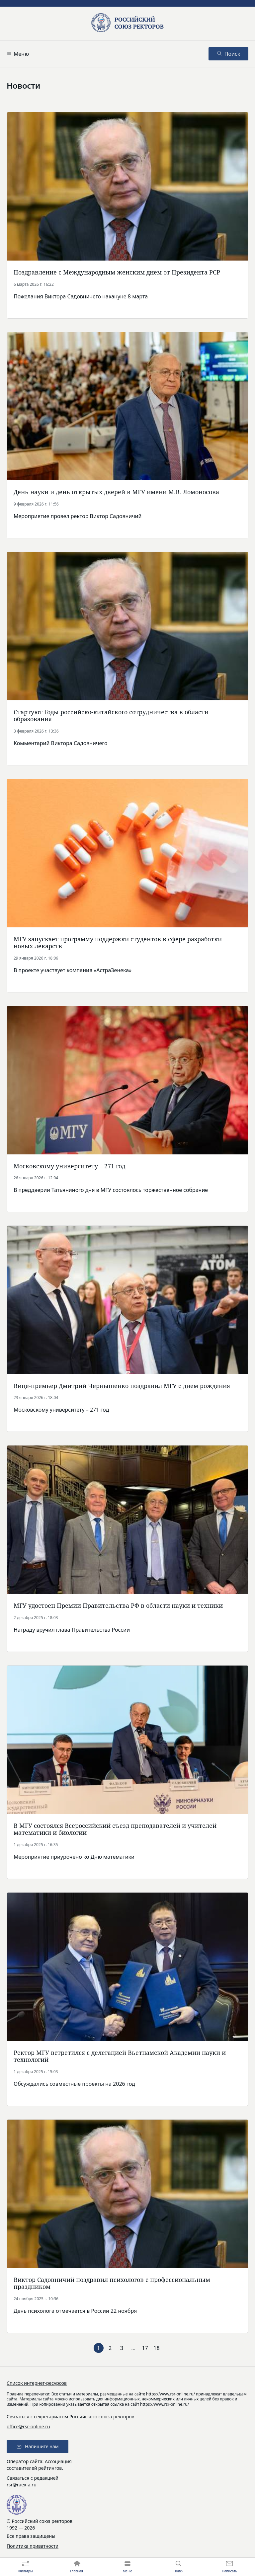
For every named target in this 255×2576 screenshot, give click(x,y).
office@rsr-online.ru (28, 2426)
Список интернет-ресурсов (37, 2383)
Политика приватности (32, 2546)
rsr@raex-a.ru (22, 2484)
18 (156, 2348)
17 (145, 2348)
